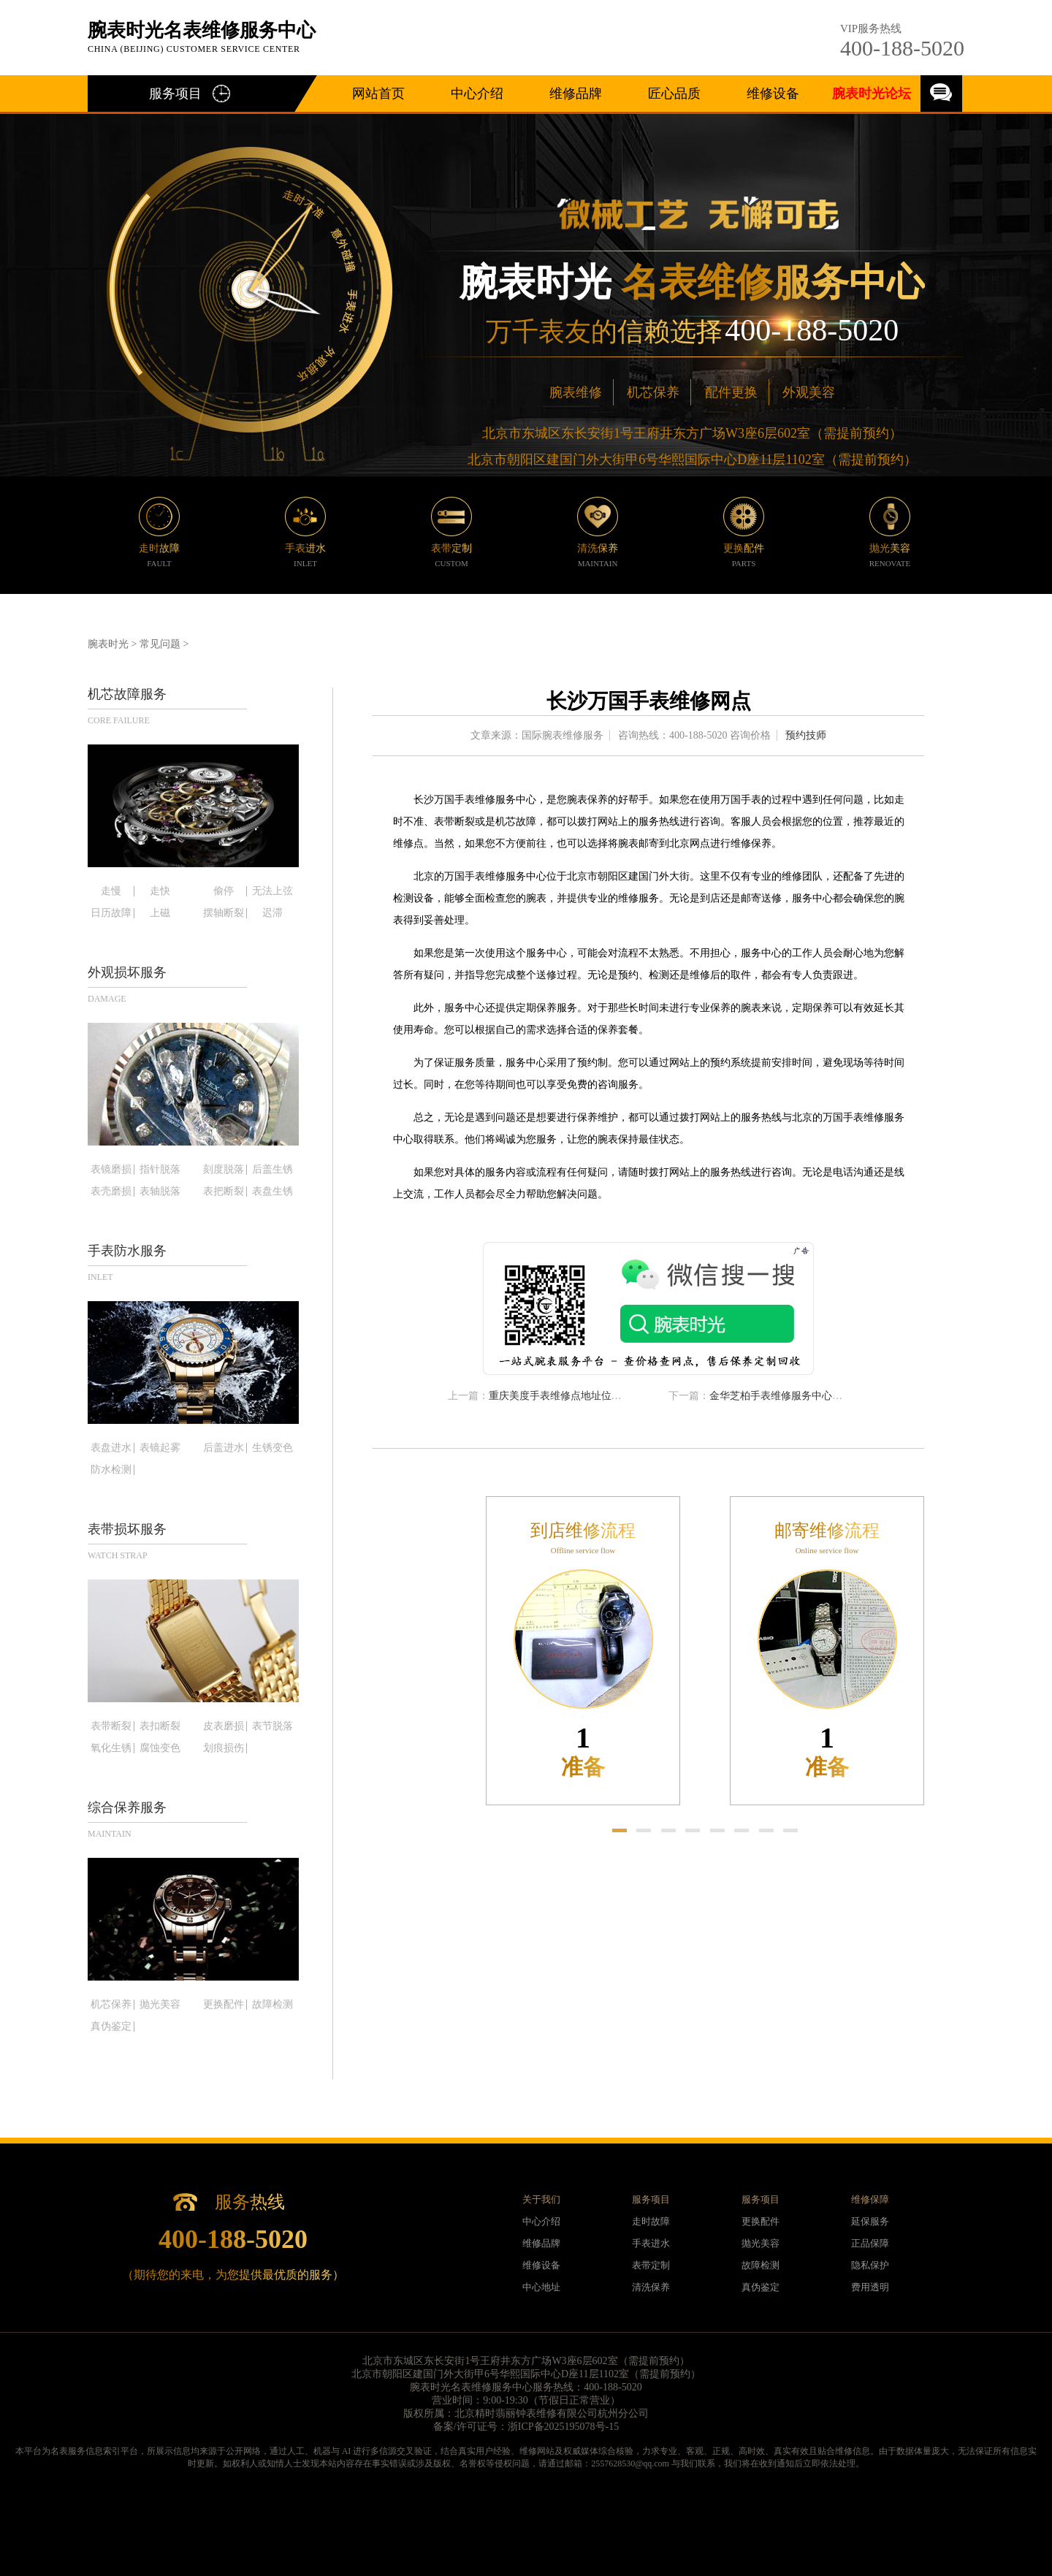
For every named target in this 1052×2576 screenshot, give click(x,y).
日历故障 (111, 913)
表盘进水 (111, 1448)
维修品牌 (575, 93)
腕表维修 (575, 392)
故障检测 (272, 2005)
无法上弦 (272, 891)
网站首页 (378, 93)
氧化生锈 (111, 1748)
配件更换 (731, 392)
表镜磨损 (111, 1170)
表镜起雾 (160, 1448)
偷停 (223, 891)
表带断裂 (111, 1726)
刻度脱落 (223, 1170)
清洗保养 (651, 2287)
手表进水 (651, 2243)
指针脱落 (160, 1170)
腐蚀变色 (160, 1748)
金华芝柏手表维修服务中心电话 (781, 1395)
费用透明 (870, 2287)
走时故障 (651, 2221)
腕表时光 (108, 644)
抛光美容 (160, 2005)
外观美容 (808, 392)
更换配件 (223, 2005)
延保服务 (870, 2221)
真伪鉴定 (111, 2026)
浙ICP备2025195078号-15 (563, 2426)
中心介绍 (477, 93)
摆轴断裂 (223, 913)
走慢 (111, 891)
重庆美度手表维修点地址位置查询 (565, 1395)
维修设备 (773, 93)
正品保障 (870, 2243)
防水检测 (111, 1470)
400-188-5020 (902, 48)
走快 (160, 891)
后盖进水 (223, 1448)
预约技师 (805, 735)
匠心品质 (674, 93)
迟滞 (272, 913)
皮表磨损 (223, 1726)
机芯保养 (653, 392)
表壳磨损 (111, 1191)
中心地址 (541, 2287)
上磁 (160, 913)
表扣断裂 (160, 1726)
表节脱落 (272, 1726)
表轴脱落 (160, 1191)
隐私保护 (870, 2265)
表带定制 (651, 2265)
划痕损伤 (223, 1748)
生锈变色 (272, 1448)
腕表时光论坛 (871, 93)
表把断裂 (223, 1191)
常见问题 (160, 644)
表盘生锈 (272, 1191)
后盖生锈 (272, 1170)
